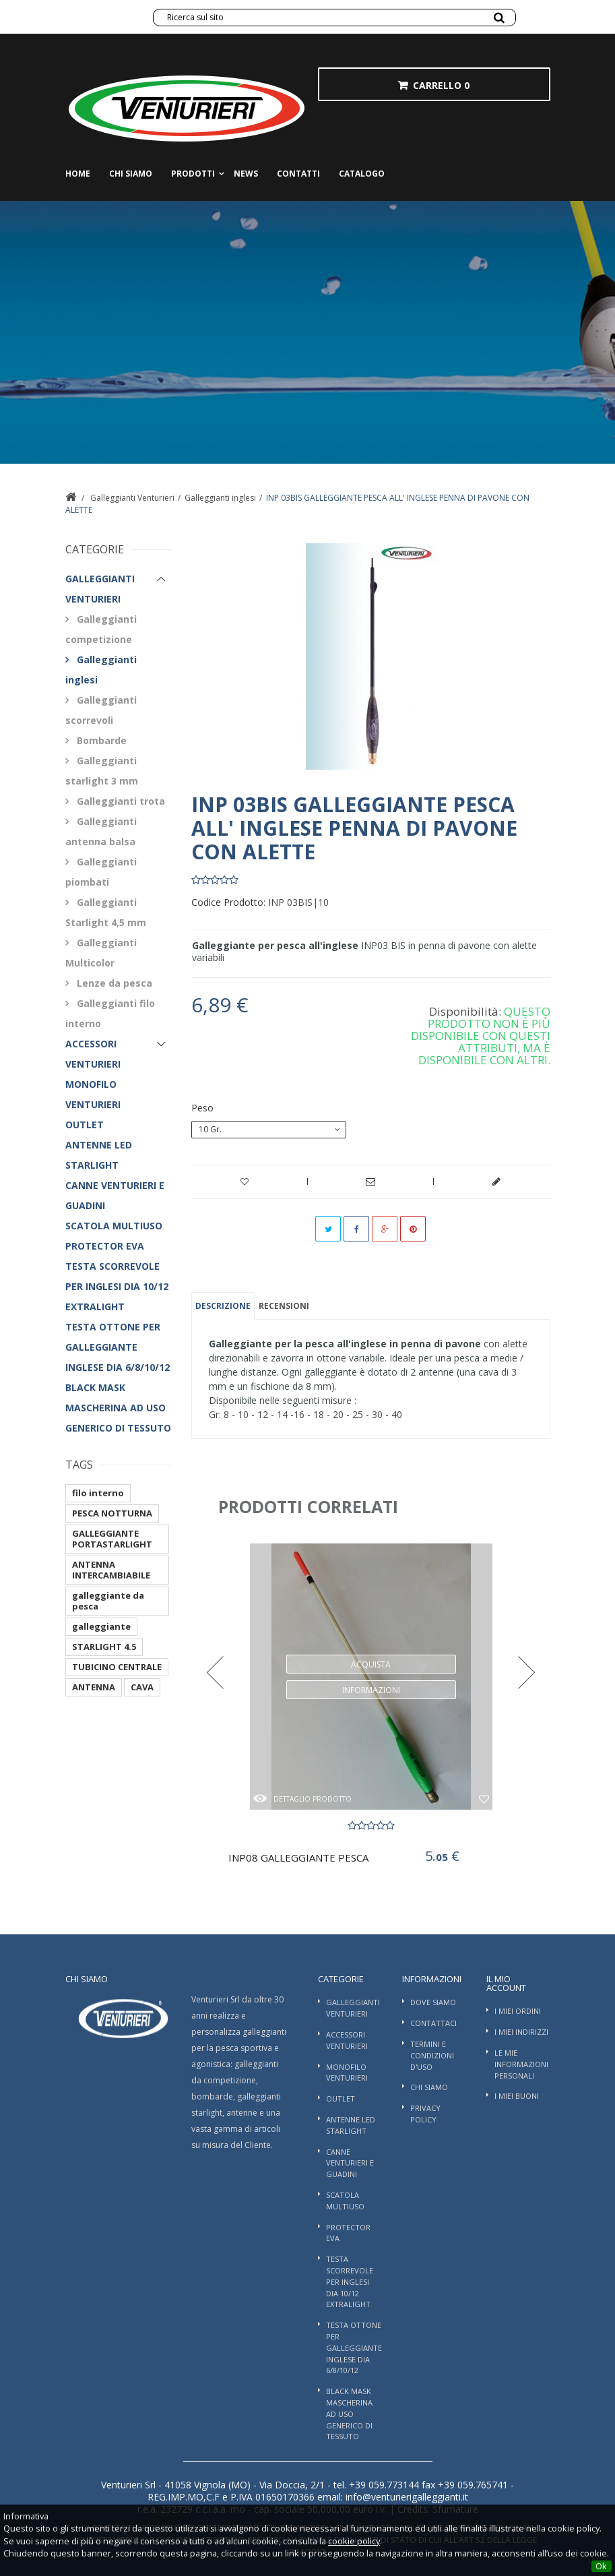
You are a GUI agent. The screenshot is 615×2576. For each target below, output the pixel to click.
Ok (601, 2566)
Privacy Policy (425, 2113)
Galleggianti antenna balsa (101, 831)
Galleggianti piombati (101, 871)
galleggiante (101, 1626)
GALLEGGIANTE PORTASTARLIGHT (112, 1538)
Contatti (298, 173)
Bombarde (100, 740)
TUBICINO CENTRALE (117, 1667)
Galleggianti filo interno (110, 1013)
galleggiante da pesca (108, 1600)
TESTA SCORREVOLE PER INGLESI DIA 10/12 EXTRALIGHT (116, 1286)
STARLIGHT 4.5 (104, 1646)
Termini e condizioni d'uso (432, 2055)
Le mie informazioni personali (521, 2064)
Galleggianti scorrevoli (101, 710)
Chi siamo (130, 173)
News (246, 173)
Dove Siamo (433, 2002)
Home (77, 173)
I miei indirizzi (521, 2032)
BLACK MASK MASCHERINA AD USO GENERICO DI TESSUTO (118, 1407)
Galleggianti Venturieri (132, 497)
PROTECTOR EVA (104, 1245)
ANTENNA (93, 1687)
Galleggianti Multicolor (101, 952)
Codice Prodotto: (228, 902)
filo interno (98, 1493)
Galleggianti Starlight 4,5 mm (105, 912)
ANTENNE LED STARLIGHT (98, 1154)
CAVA (142, 1687)
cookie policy (354, 2541)
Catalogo (362, 173)
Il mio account (506, 1983)
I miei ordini (517, 2011)
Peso (203, 1108)
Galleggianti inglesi (220, 497)
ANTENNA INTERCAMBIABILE (111, 1569)
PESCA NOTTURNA (112, 1513)
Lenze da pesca (113, 983)
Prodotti (193, 173)
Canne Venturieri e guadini (114, 1195)
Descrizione (223, 1306)
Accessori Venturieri (93, 1053)
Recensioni (284, 1306)
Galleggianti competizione (101, 629)
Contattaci (433, 2023)
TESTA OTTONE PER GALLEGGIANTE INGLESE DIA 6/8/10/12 (117, 1347)
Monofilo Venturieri (93, 1094)
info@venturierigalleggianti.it (405, 2496)
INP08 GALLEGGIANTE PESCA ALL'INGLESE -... (299, 1857)
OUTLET (84, 1124)
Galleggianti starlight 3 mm (101, 770)
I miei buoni (516, 2096)
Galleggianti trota (119, 801)
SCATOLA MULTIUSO (113, 1225)
